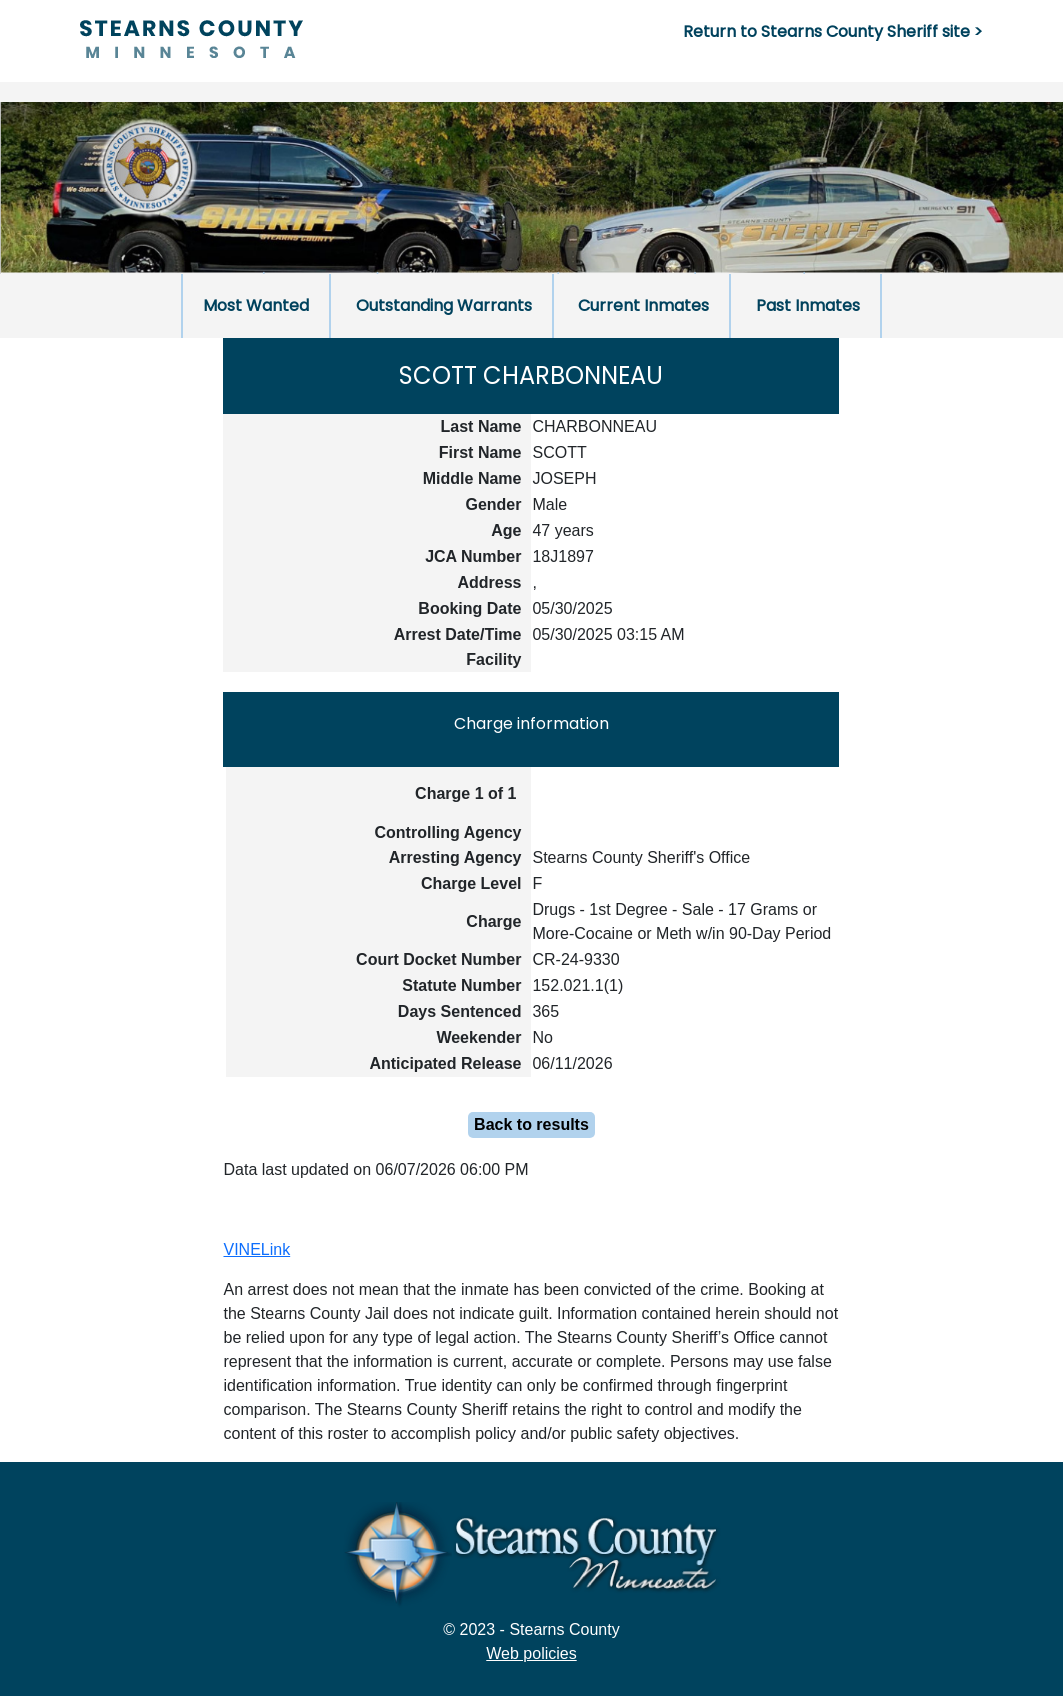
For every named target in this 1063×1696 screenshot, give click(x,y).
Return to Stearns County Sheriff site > (833, 31)
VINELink (256, 1249)
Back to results (531, 1124)
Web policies (531, 1653)
